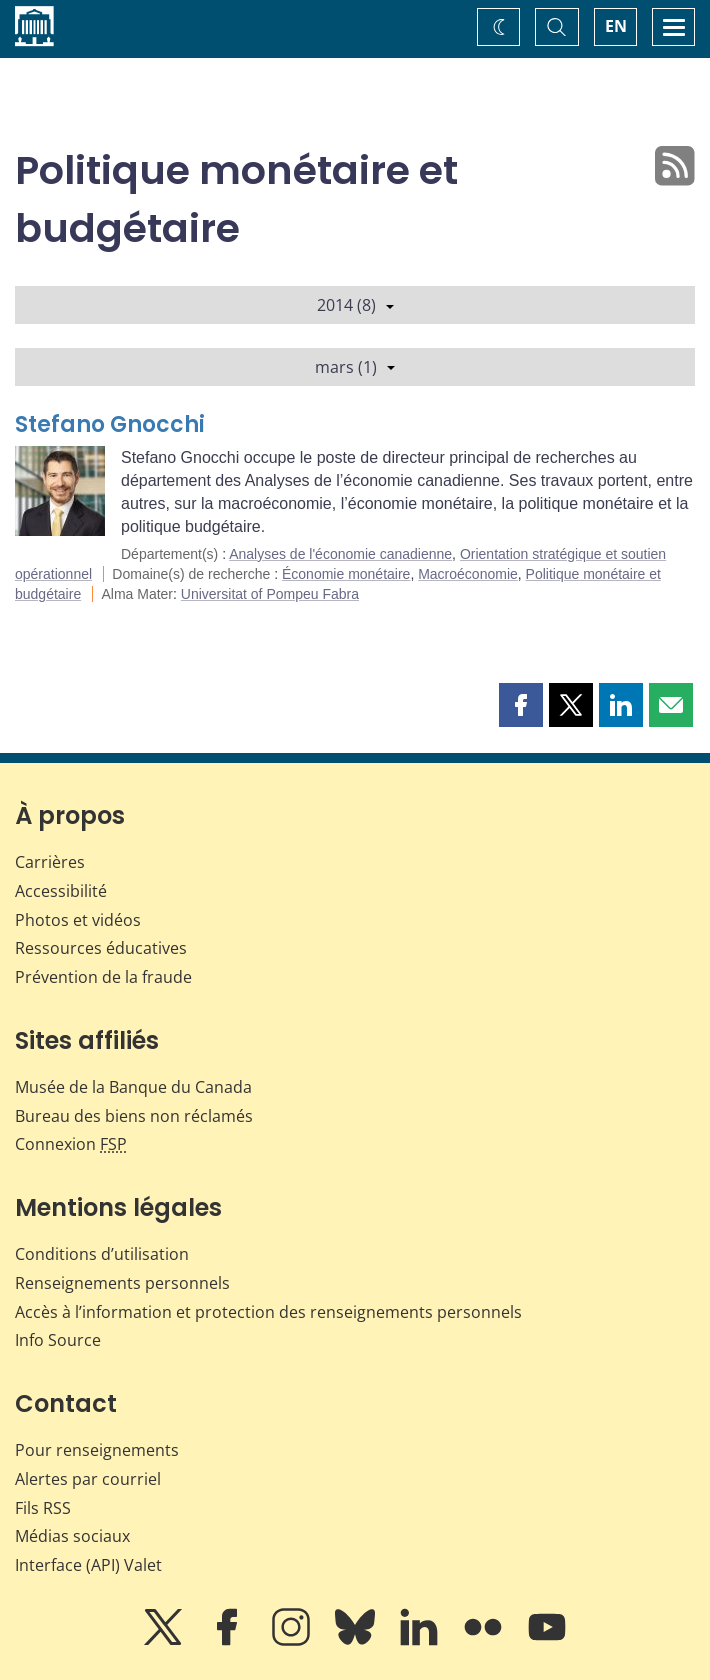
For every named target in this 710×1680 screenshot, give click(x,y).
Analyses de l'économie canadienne (340, 554)
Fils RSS (43, 1508)
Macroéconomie (468, 574)
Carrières (50, 862)
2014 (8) (355, 305)
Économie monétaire (346, 574)
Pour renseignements (97, 1450)
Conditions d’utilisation (102, 1254)
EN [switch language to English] (616, 26)
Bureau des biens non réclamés (134, 1116)
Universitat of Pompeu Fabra (270, 594)
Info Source (58, 1340)
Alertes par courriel (88, 1479)
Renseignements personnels (122, 1283)
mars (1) (355, 367)
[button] (521, 705)
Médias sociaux (72, 1536)
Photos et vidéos (78, 920)
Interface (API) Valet (88, 1565)
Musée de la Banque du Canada (133, 1087)
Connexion (71, 1144)
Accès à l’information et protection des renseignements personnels (268, 1312)
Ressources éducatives (101, 948)
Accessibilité (61, 891)
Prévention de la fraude (103, 977)
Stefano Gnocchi (110, 424)
